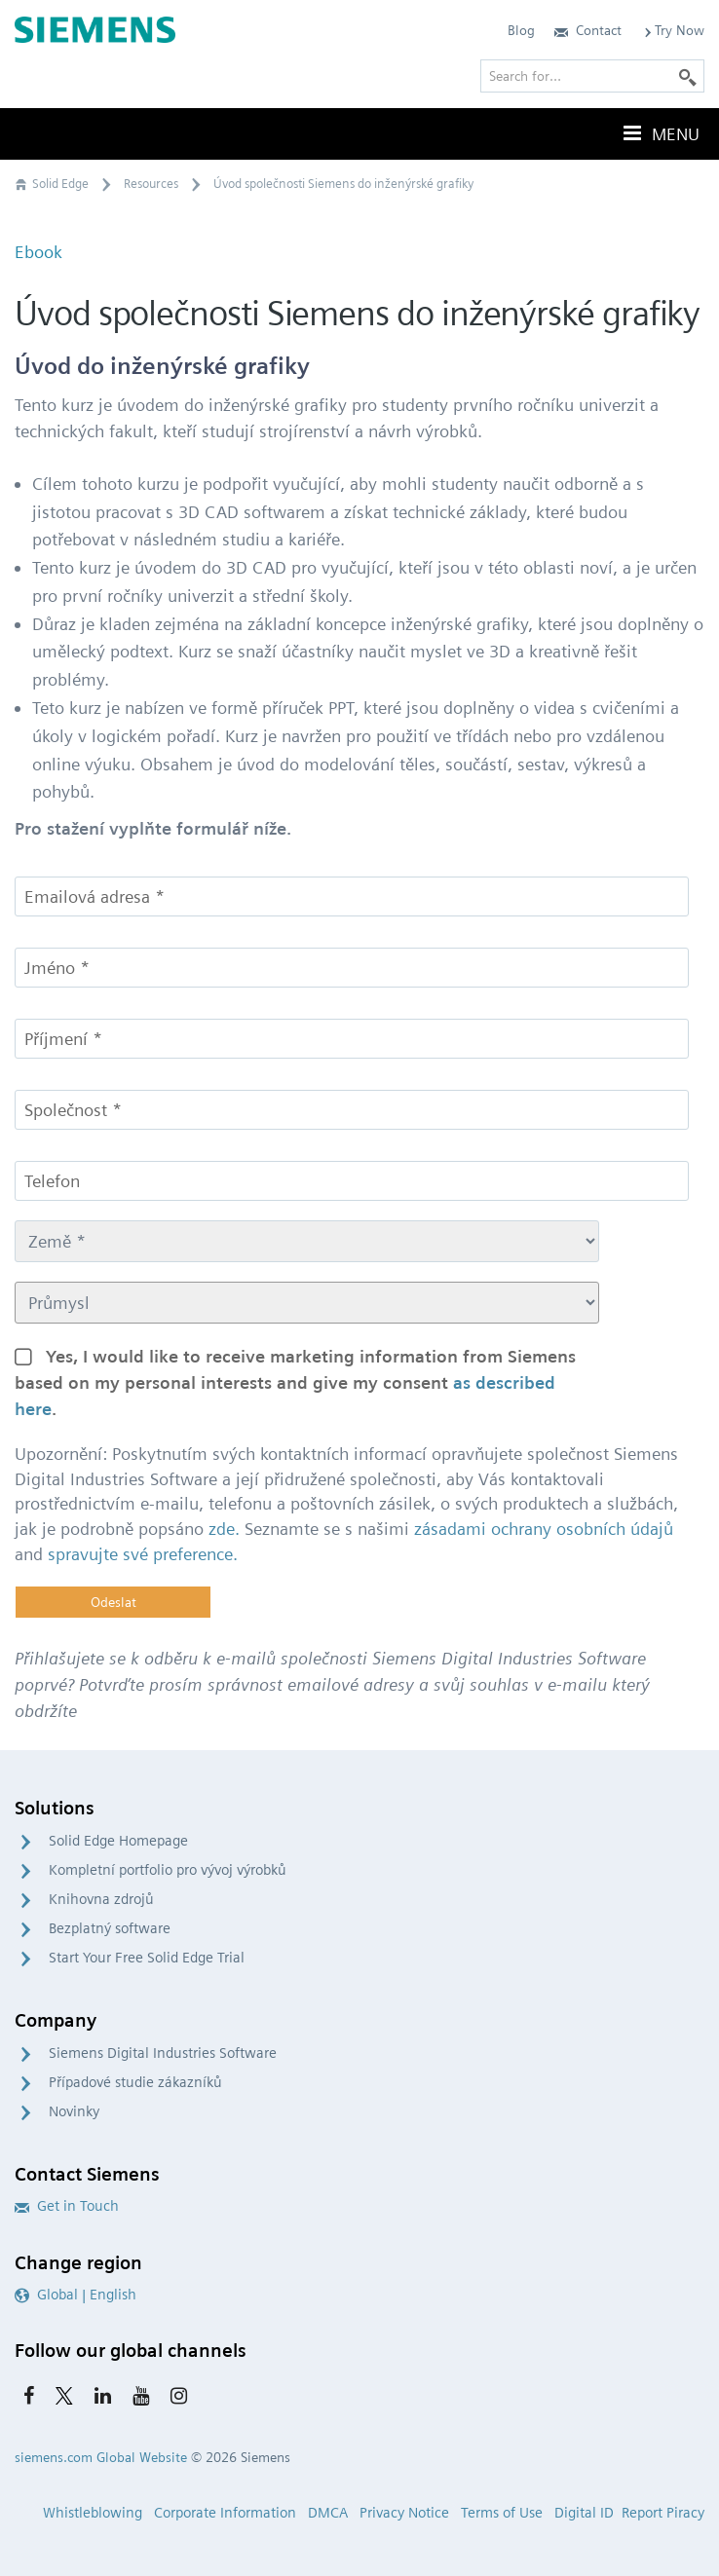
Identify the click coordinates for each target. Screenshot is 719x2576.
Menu (660, 133)
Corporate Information (225, 2512)
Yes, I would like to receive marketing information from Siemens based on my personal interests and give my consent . (295, 1382)
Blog (521, 30)
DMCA (328, 2512)
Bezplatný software (109, 1928)
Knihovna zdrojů (101, 1899)
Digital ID (584, 2512)
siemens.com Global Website (101, 2457)
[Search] (687, 76)
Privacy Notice (404, 2512)
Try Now (672, 30)
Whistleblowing (92, 2512)
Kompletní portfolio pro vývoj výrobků (167, 1870)
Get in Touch (67, 2206)
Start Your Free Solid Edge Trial (147, 1957)
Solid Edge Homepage (118, 1840)
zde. (224, 1528)
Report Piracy (663, 2512)
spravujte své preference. (143, 1554)
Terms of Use (502, 2512)
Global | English (75, 2294)
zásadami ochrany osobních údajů (543, 1528)
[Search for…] (592, 76)
